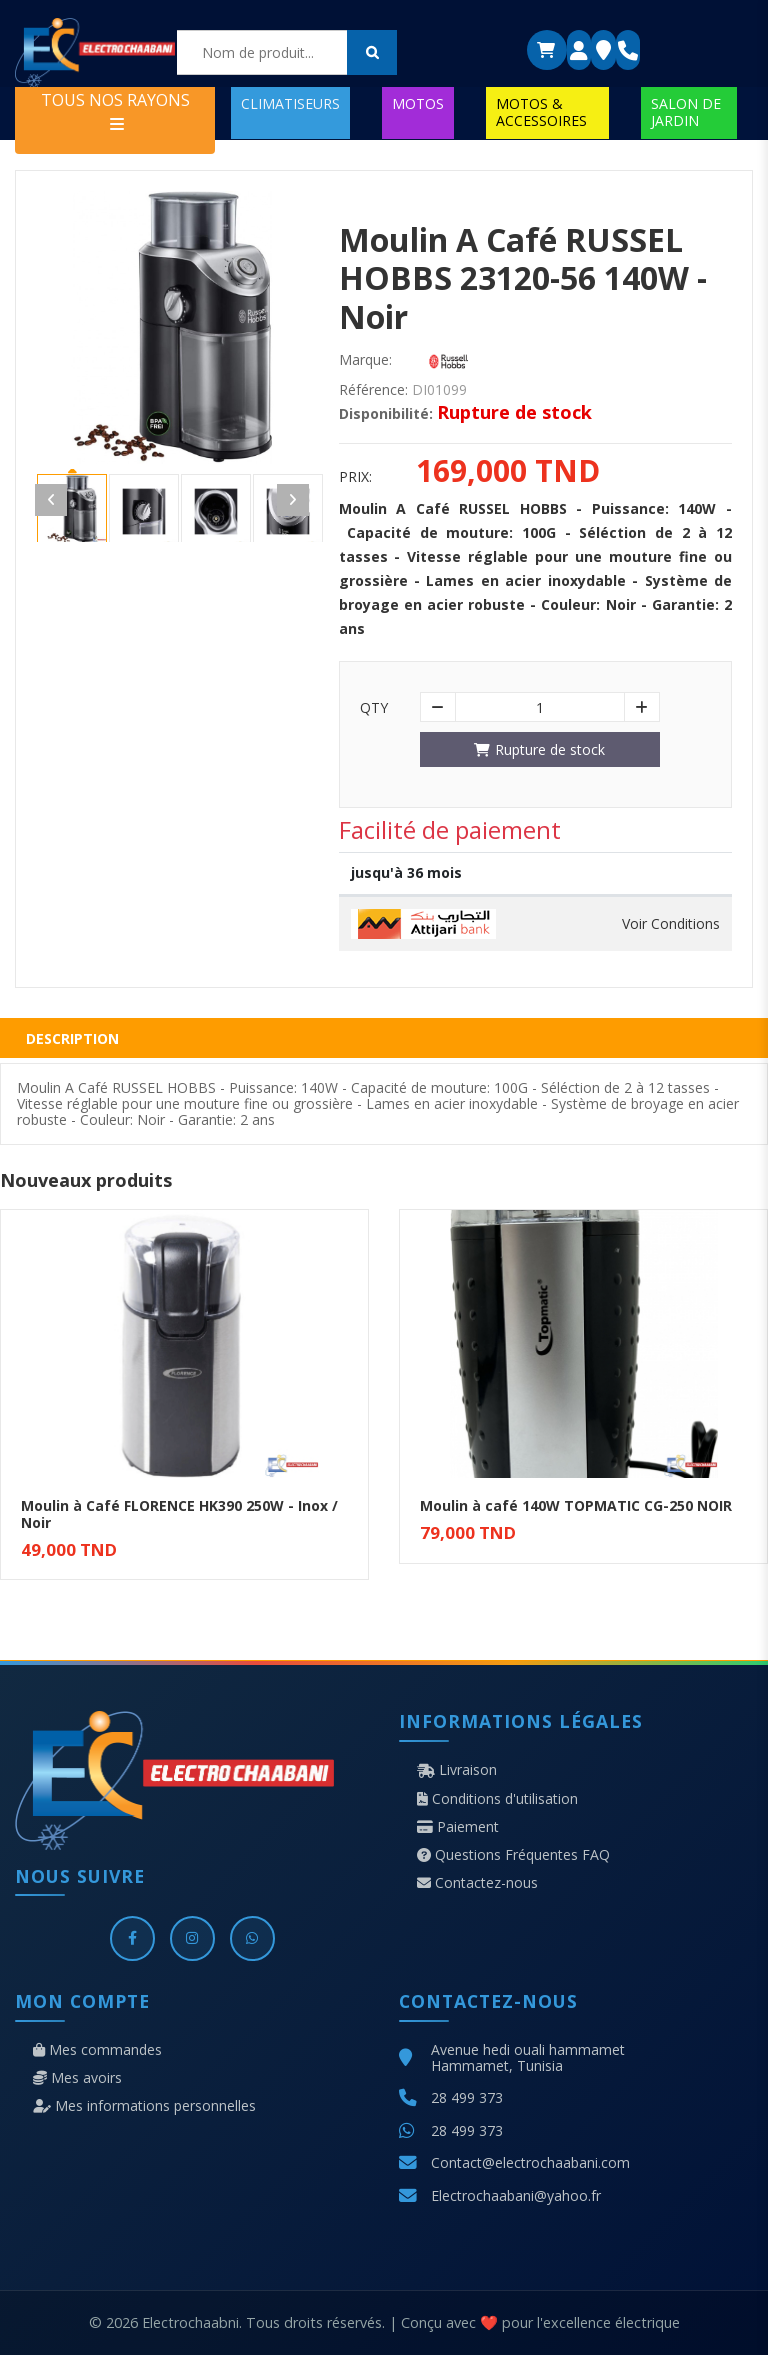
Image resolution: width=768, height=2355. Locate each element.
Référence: (373, 390)
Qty (374, 708)
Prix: (355, 477)
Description (72, 1038)
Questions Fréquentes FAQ (513, 1855)
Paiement (458, 1827)
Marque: (365, 360)
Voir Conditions (671, 924)
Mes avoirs (77, 2078)
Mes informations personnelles (144, 2106)
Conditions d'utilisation (497, 1799)
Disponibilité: (386, 414)
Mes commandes (97, 2050)
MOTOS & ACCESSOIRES (541, 111)
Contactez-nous (477, 1883)
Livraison (457, 1770)
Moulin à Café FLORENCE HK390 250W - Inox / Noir (179, 1514)
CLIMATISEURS (290, 103)
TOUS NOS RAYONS (115, 110)
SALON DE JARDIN (686, 111)
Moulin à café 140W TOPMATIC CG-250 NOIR (576, 1505)
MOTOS (418, 103)
